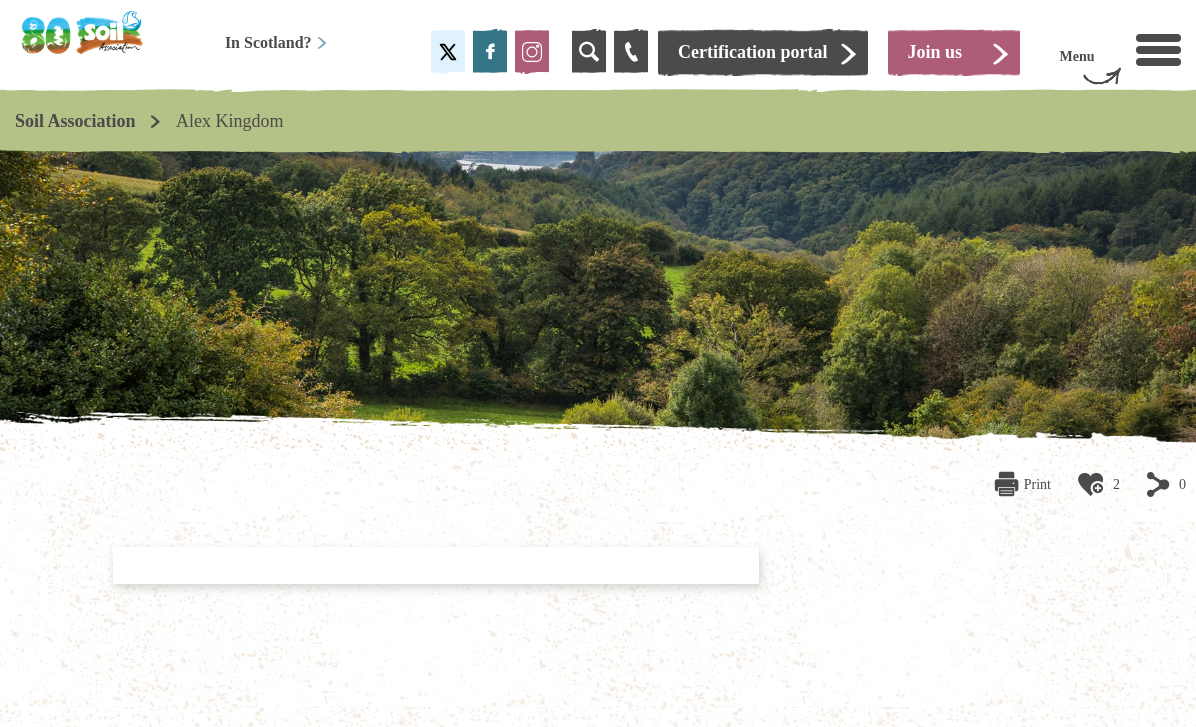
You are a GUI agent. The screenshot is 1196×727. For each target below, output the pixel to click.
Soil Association (75, 121)
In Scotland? (276, 42)
